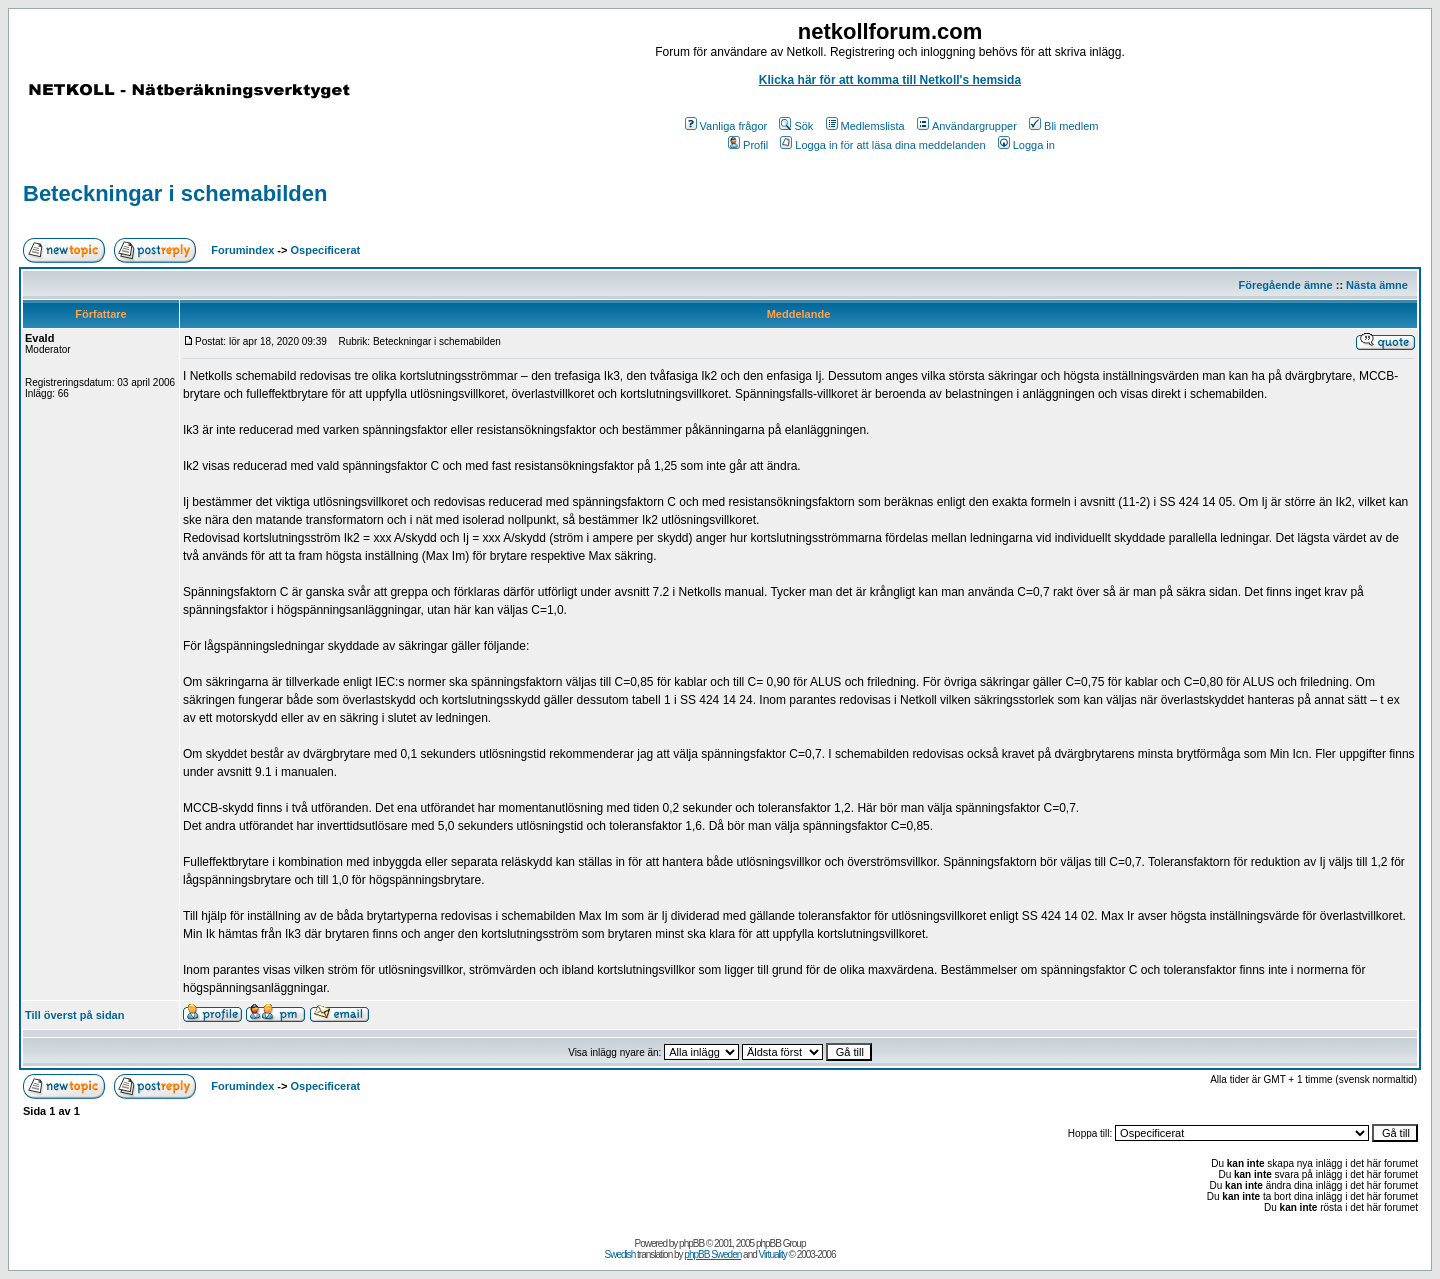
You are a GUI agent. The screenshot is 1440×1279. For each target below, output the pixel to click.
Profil (748, 145)
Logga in (1026, 145)
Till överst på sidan (74, 1015)
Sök (796, 126)
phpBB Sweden (712, 1254)
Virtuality (773, 1254)
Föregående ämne (1286, 285)
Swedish (620, 1254)
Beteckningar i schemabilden (175, 193)
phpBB (691, 1243)
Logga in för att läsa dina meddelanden (882, 145)
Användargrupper (967, 126)
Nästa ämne (1377, 285)
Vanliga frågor (726, 126)
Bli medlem (1063, 126)
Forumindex (242, 250)
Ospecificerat (326, 250)
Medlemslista (865, 126)
